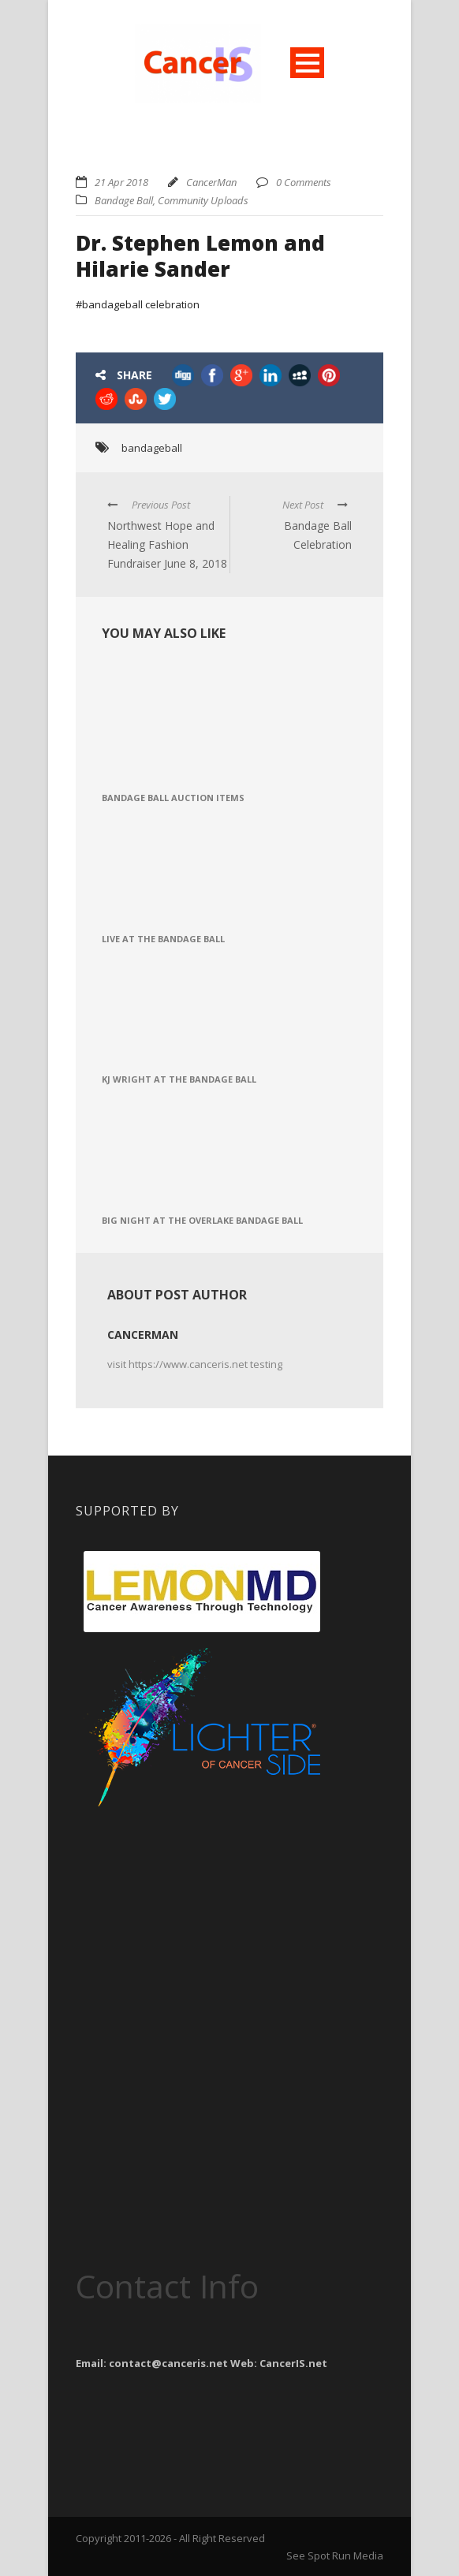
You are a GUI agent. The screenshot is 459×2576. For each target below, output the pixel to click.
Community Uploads (203, 200)
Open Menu (307, 62)
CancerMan (211, 182)
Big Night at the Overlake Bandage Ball (202, 1220)
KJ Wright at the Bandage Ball (179, 1079)
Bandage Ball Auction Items (173, 797)
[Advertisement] (202, 1912)
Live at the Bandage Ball (163, 939)
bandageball (151, 448)
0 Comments (303, 182)
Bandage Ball (124, 200)
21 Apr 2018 (121, 182)
